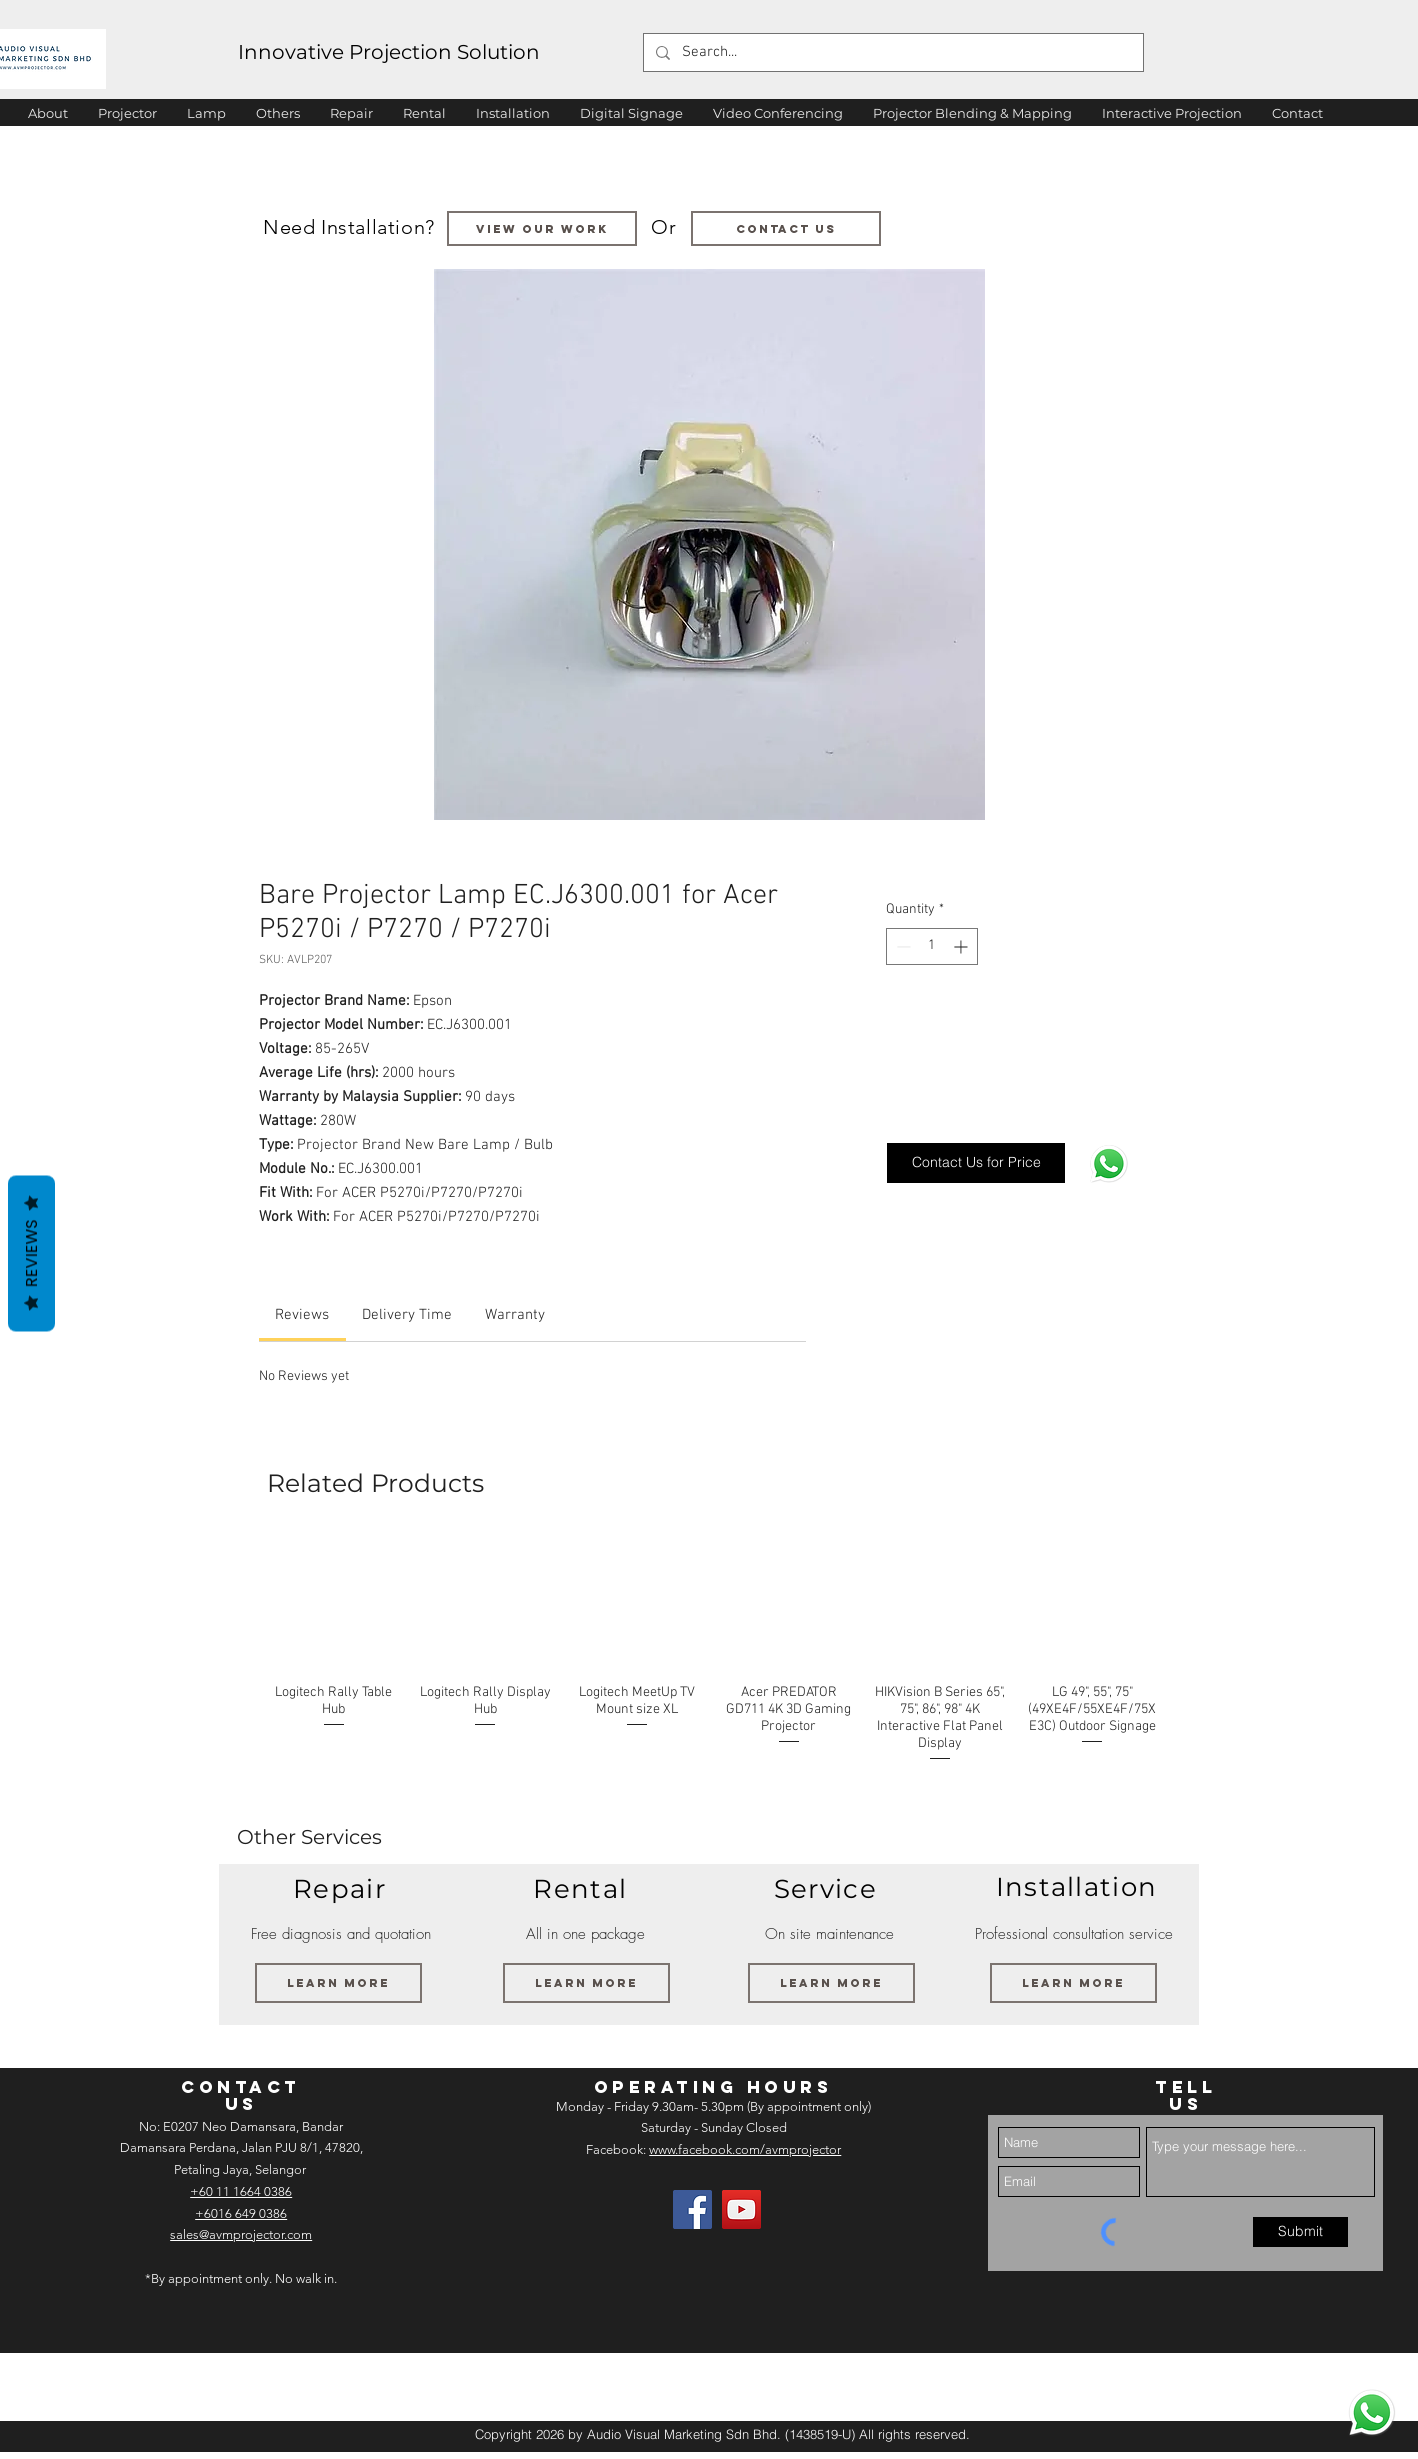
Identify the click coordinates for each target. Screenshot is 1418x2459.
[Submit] (1300, 2232)
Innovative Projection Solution (389, 52)
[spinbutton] (932, 946)
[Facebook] (692, 2209)
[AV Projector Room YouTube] (741, 2209)
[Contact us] (786, 228)
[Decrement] (901, 946)
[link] (302, 1315)
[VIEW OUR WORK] (542, 228)
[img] (68, 2386)
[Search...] (891, 52)
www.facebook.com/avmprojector (745, 2149)
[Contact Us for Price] (976, 1163)
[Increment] (962, 946)
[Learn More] (338, 1983)
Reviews (31, 1253)
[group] (713, 1658)
